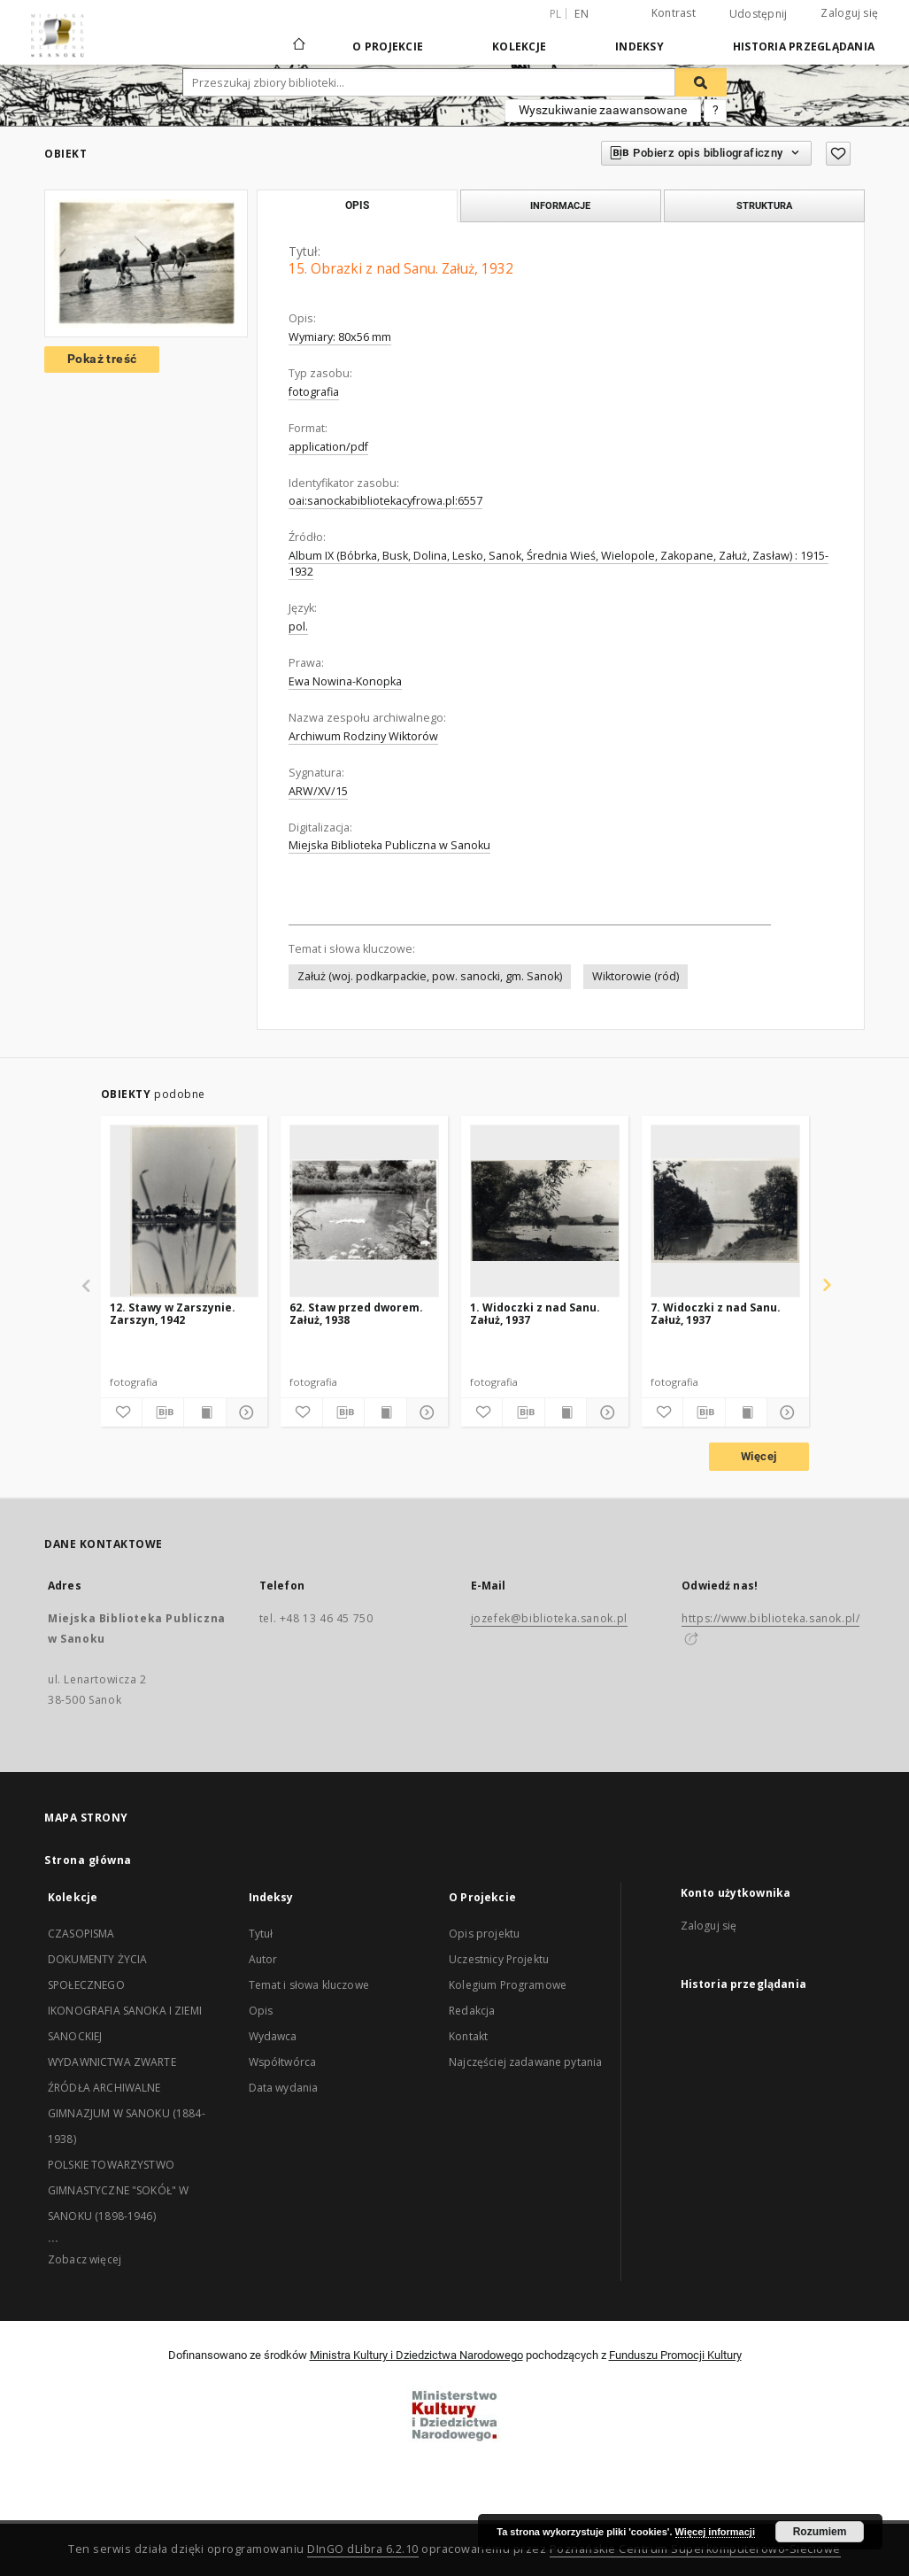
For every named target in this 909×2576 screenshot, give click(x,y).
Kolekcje (519, 46)
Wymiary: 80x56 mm (340, 336)
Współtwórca (283, 2061)
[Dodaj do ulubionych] (838, 154)
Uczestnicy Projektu (499, 1959)
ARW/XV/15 (318, 791)
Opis (261, 2010)
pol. (298, 626)
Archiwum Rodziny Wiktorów (363, 736)
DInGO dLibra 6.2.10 (363, 2549)
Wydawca (273, 2036)
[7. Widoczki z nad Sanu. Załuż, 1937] (725, 1211)
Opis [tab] (357, 205)
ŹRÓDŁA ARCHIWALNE (104, 2087)
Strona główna (88, 1860)
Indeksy (639, 46)
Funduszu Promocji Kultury (675, 2355)
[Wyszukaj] (701, 82)
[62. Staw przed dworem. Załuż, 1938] (364, 1211)
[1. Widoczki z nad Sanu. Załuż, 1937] (545, 1211)
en (581, 13)
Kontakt (468, 2036)
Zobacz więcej (84, 2259)
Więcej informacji (715, 2531)
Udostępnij (758, 14)
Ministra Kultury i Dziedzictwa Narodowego (416, 2355)
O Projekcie (387, 46)
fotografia (314, 391)
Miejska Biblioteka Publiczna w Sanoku (389, 845)
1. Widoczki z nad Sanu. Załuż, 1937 (535, 1313)
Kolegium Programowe (507, 1984)
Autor (263, 1959)
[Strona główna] (298, 46)
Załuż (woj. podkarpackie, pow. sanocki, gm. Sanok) (429, 976)
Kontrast (673, 12)
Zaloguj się (849, 12)
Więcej (758, 1456)
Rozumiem (820, 2532)
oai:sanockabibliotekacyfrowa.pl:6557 (385, 500)
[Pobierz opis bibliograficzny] (163, 1412)
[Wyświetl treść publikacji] (204, 1412)
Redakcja (472, 2010)
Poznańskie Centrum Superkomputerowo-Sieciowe (695, 2549)
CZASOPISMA (81, 1933)
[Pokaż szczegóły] (244, 1412)
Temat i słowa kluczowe (309, 1984)
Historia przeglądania (803, 46)
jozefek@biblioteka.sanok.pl (549, 1618)
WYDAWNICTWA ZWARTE (112, 2061)
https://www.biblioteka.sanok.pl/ (770, 1618)
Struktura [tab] (764, 205)
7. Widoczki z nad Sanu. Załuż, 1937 (716, 1313)
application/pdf (328, 446)
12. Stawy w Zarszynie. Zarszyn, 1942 (172, 1313)
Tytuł (261, 1933)
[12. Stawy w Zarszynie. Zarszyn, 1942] (184, 1211)
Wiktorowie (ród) (635, 976)
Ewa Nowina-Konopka (345, 681)
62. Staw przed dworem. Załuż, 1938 (356, 1313)
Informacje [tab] (560, 205)
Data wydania (284, 2087)
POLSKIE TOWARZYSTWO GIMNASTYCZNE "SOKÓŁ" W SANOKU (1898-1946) (118, 2190)
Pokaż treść (101, 359)
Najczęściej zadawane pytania (525, 2061)
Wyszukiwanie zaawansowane (603, 110)
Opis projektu (484, 1933)
